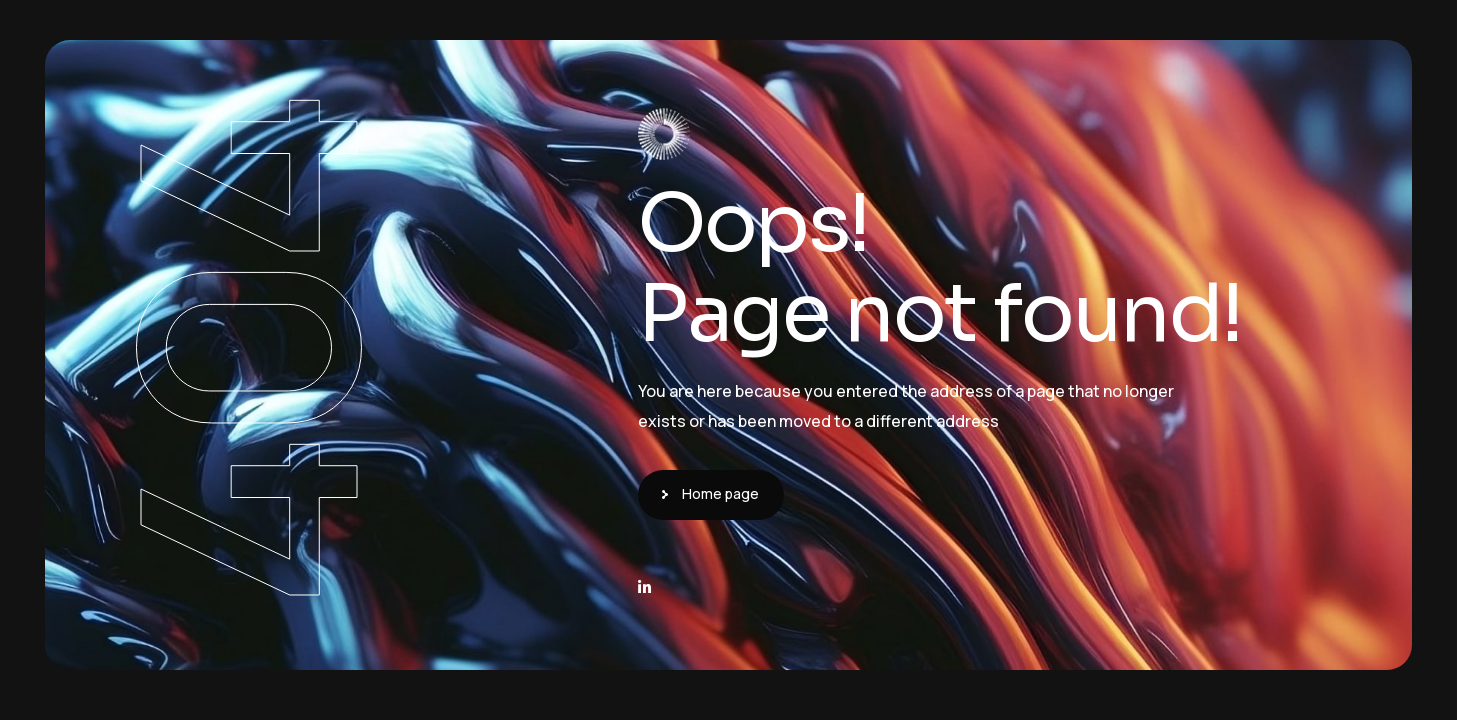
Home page (720, 493)
